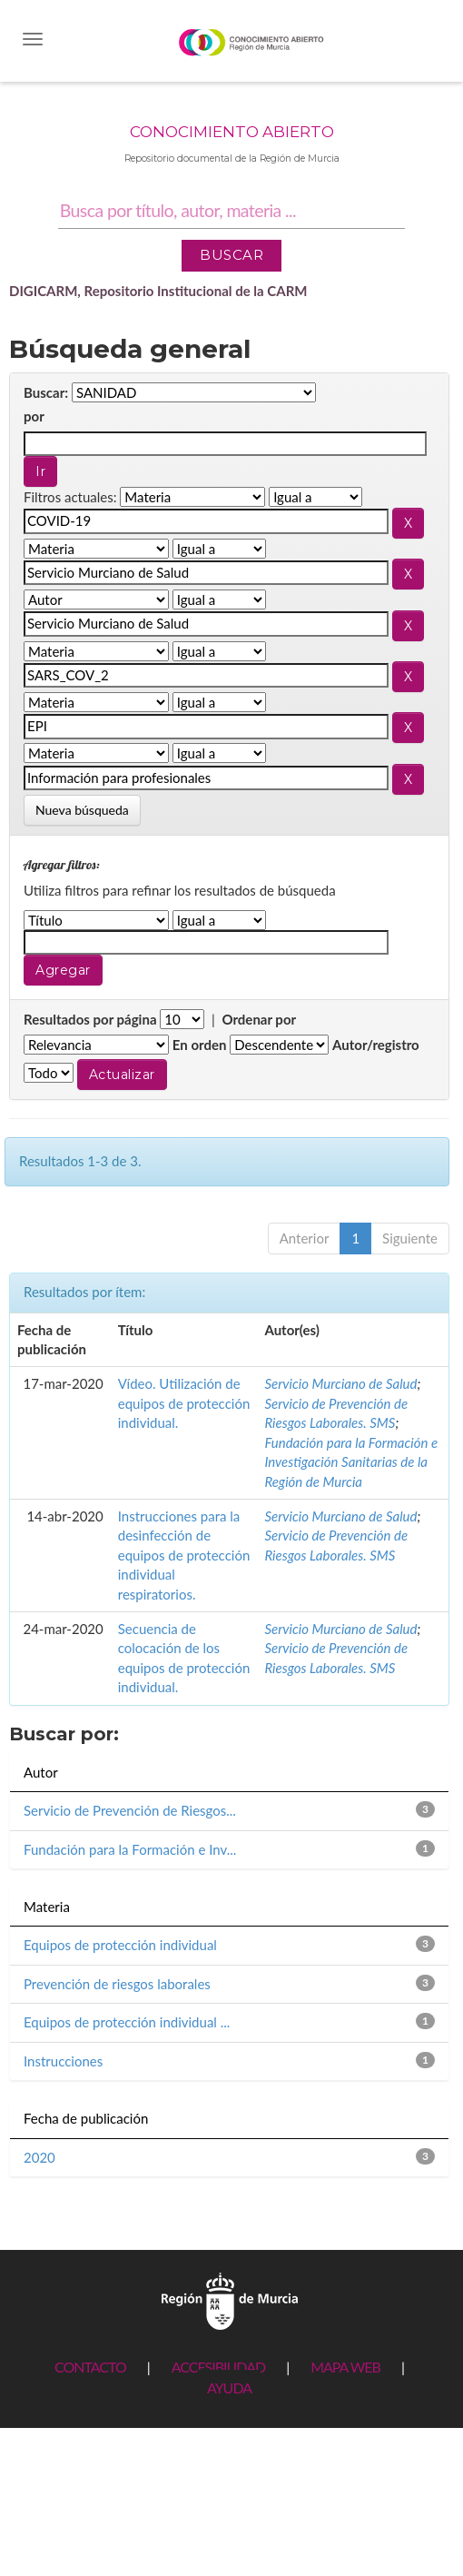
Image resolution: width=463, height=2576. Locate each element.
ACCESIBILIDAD (218, 2366)
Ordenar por (259, 1019)
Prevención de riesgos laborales (117, 1984)
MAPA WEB (345, 2366)
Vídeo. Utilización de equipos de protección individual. (184, 1403)
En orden (199, 1044)
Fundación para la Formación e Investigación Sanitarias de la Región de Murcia (351, 1462)
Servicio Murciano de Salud (340, 1383)
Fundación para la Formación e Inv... (130, 1849)
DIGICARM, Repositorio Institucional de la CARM (158, 290)
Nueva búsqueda (82, 809)
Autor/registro (375, 1044)
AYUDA (229, 2387)
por (34, 416)
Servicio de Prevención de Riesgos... (130, 1810)
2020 (39, 2157)
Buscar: (46, 392)
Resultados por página (90, 1019)
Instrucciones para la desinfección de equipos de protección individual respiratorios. (184, 1555)
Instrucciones (63, 2061)
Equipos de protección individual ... (127, 2022)
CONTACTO (90, 2366)
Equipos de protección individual (120, 1945)
